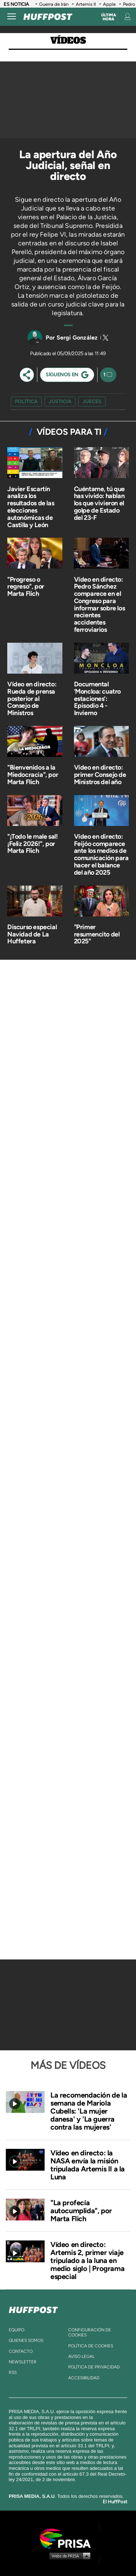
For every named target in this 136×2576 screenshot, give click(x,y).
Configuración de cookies (89, 2332)
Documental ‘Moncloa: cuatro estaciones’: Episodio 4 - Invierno (97, 698)
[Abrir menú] (11, 16)
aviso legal (81, 2356)
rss (13, 2372)
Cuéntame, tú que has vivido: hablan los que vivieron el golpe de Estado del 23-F (99, 503)
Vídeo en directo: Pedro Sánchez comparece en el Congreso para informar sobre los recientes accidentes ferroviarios (99, 604)
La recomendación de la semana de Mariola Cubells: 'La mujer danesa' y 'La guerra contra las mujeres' (88, 2111)
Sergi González (77, 337)
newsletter (23, 2361)
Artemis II (86, 4)
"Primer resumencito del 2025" (97, 934)
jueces (92, 401)
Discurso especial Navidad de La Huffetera (32, 934)
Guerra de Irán (54, 4)
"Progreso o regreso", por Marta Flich (25, 586)
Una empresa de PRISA (68, 2538)
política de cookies (90, 2345)
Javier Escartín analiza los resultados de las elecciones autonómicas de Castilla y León (30, 507)
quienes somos (26, 2340)
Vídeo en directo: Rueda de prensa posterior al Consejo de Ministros (31, 698)
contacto (21, 2351)
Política (26, 401)
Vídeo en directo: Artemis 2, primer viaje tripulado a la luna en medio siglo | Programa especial (87, 2260)
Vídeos (68, 41)
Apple (109, 4)
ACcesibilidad (83, 2377)
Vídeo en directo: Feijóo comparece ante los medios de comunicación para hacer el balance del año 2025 (101, 854)
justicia (60, 401)
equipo (16, 2329)
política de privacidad (94, 2367)
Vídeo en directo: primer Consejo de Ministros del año (100, 774)
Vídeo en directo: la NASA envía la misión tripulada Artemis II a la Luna (87, 2164)
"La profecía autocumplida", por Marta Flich (81, 2210)
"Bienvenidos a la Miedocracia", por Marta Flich (32, 774)
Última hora (108, 17)
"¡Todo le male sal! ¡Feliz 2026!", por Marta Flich (32, 843)
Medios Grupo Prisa (68, 2555)
